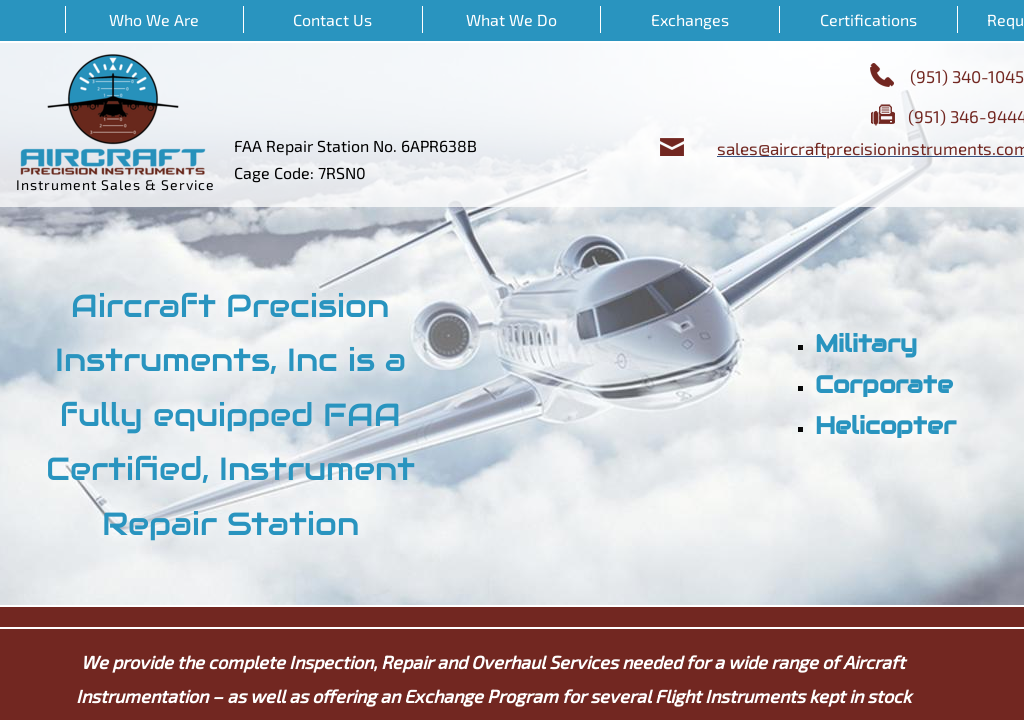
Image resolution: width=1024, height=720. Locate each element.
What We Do (511, 19)
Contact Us (332, 19)
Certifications (868, 19)
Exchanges (690, 19)
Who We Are (154, 19)
